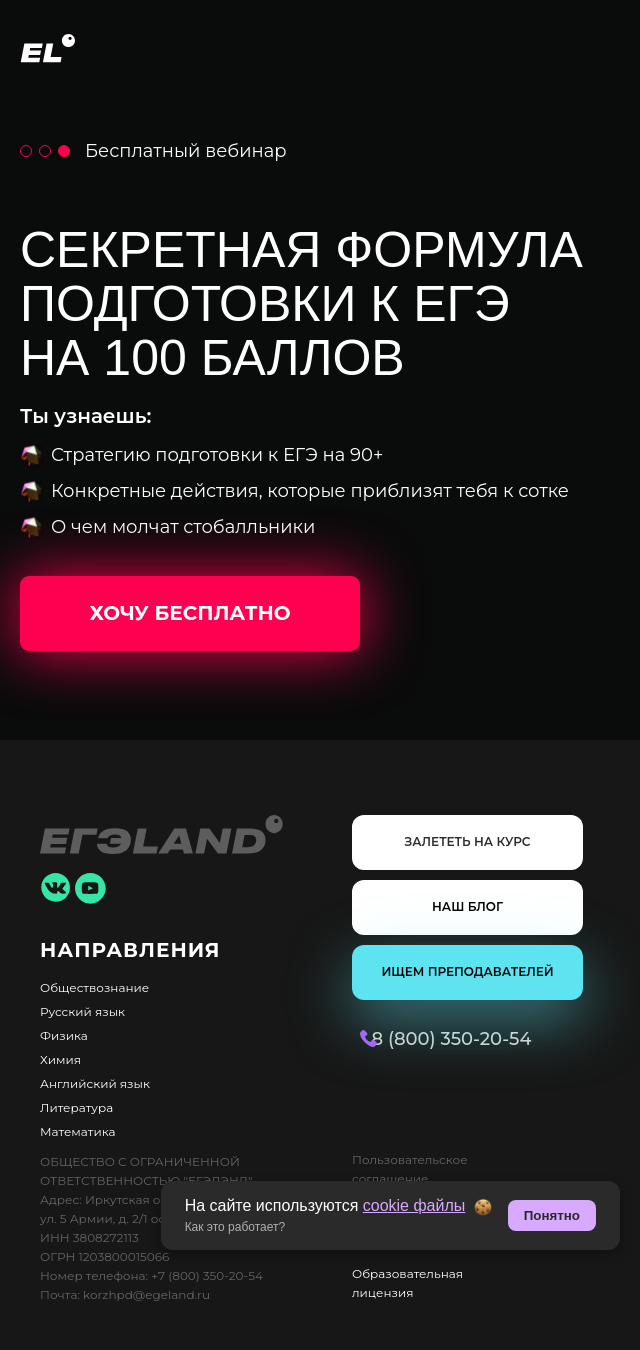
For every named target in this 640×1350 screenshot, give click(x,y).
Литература (76, 1107)
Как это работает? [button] (235, 1227)
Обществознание (94, 987)
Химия (60, 1059)
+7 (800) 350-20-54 (207, 1275)
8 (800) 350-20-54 (414, 1039)
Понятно (552, 1215)
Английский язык (95, 1083)
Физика (64, 1035)
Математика (78, 1131)
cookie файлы (414, 1205)
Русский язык (82, 1011)
